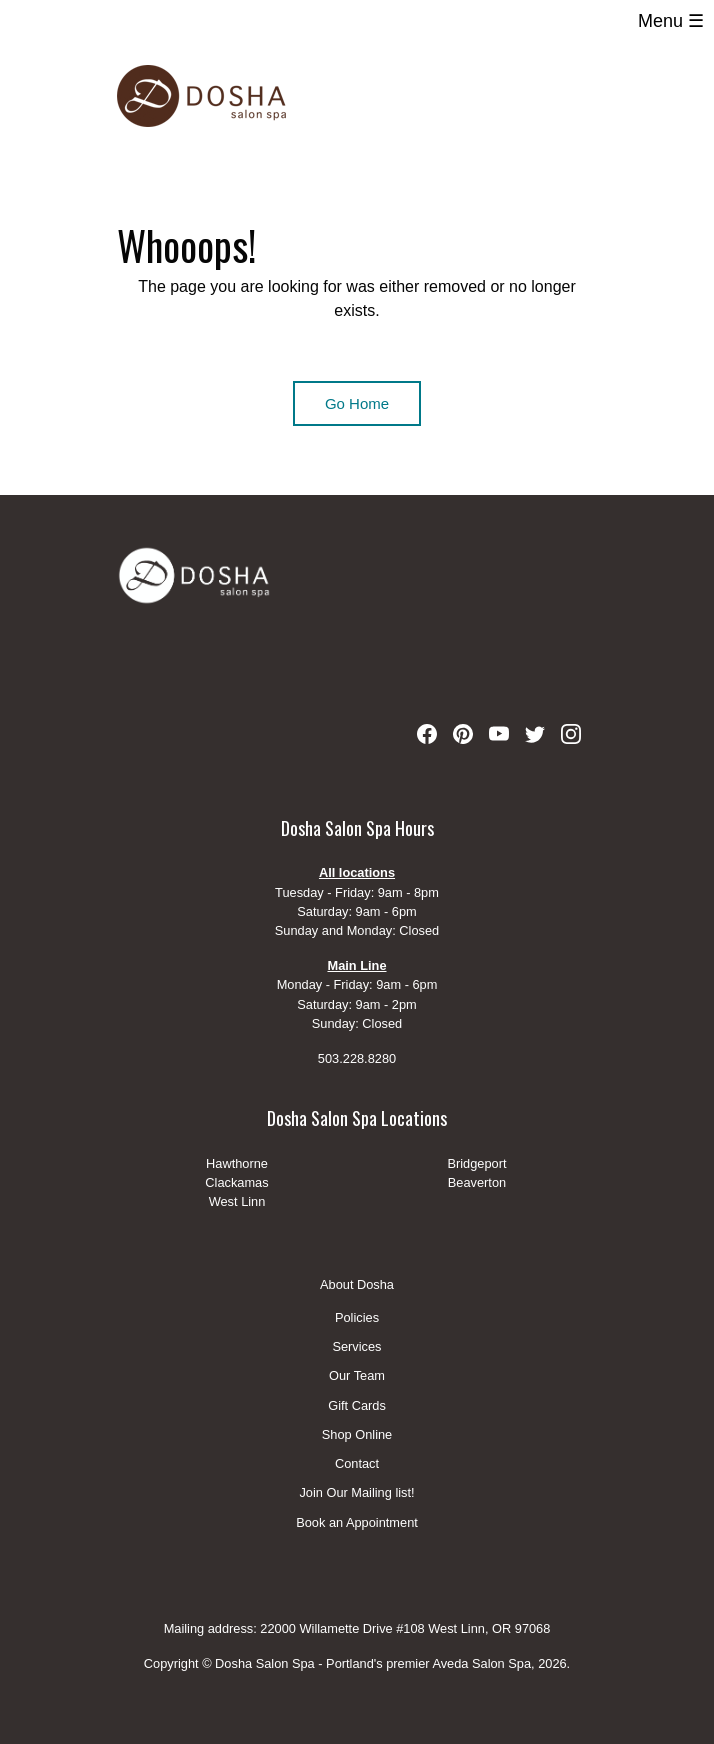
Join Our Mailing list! (356, 1493)
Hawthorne (237, 1163)
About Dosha (357, 1284)
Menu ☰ (671, 21)
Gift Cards (357, 1406)
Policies (357, 1318)
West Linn (237, 1201)
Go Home (357, 403)
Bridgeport (476, 1163)
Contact (357, 1464)
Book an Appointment (357, 1522)
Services (356, 1347)
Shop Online (357, 1435)
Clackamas (236, 1182)
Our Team (357, 1376)
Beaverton (477, 1182)
